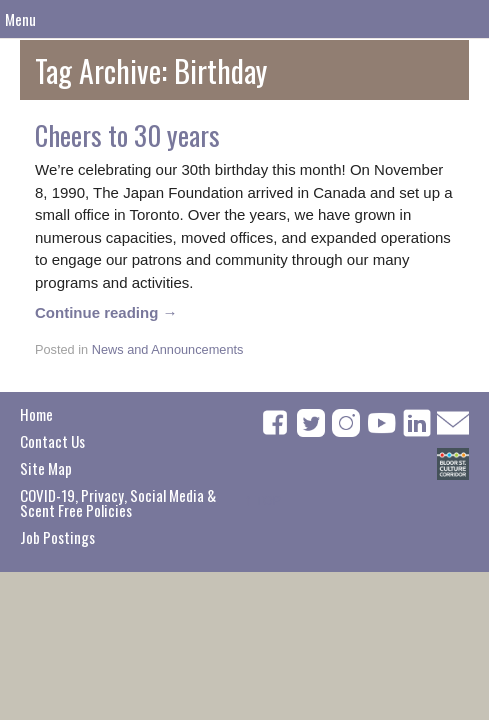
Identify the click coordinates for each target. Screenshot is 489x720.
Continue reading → (106, 312)
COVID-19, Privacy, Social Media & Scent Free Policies (118, 502)
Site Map (46, 468)
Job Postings (57, 537)
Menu (20, 19)
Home (36, 414)
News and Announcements (168, 349)
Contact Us (52, 441)
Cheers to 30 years (127, 135)
